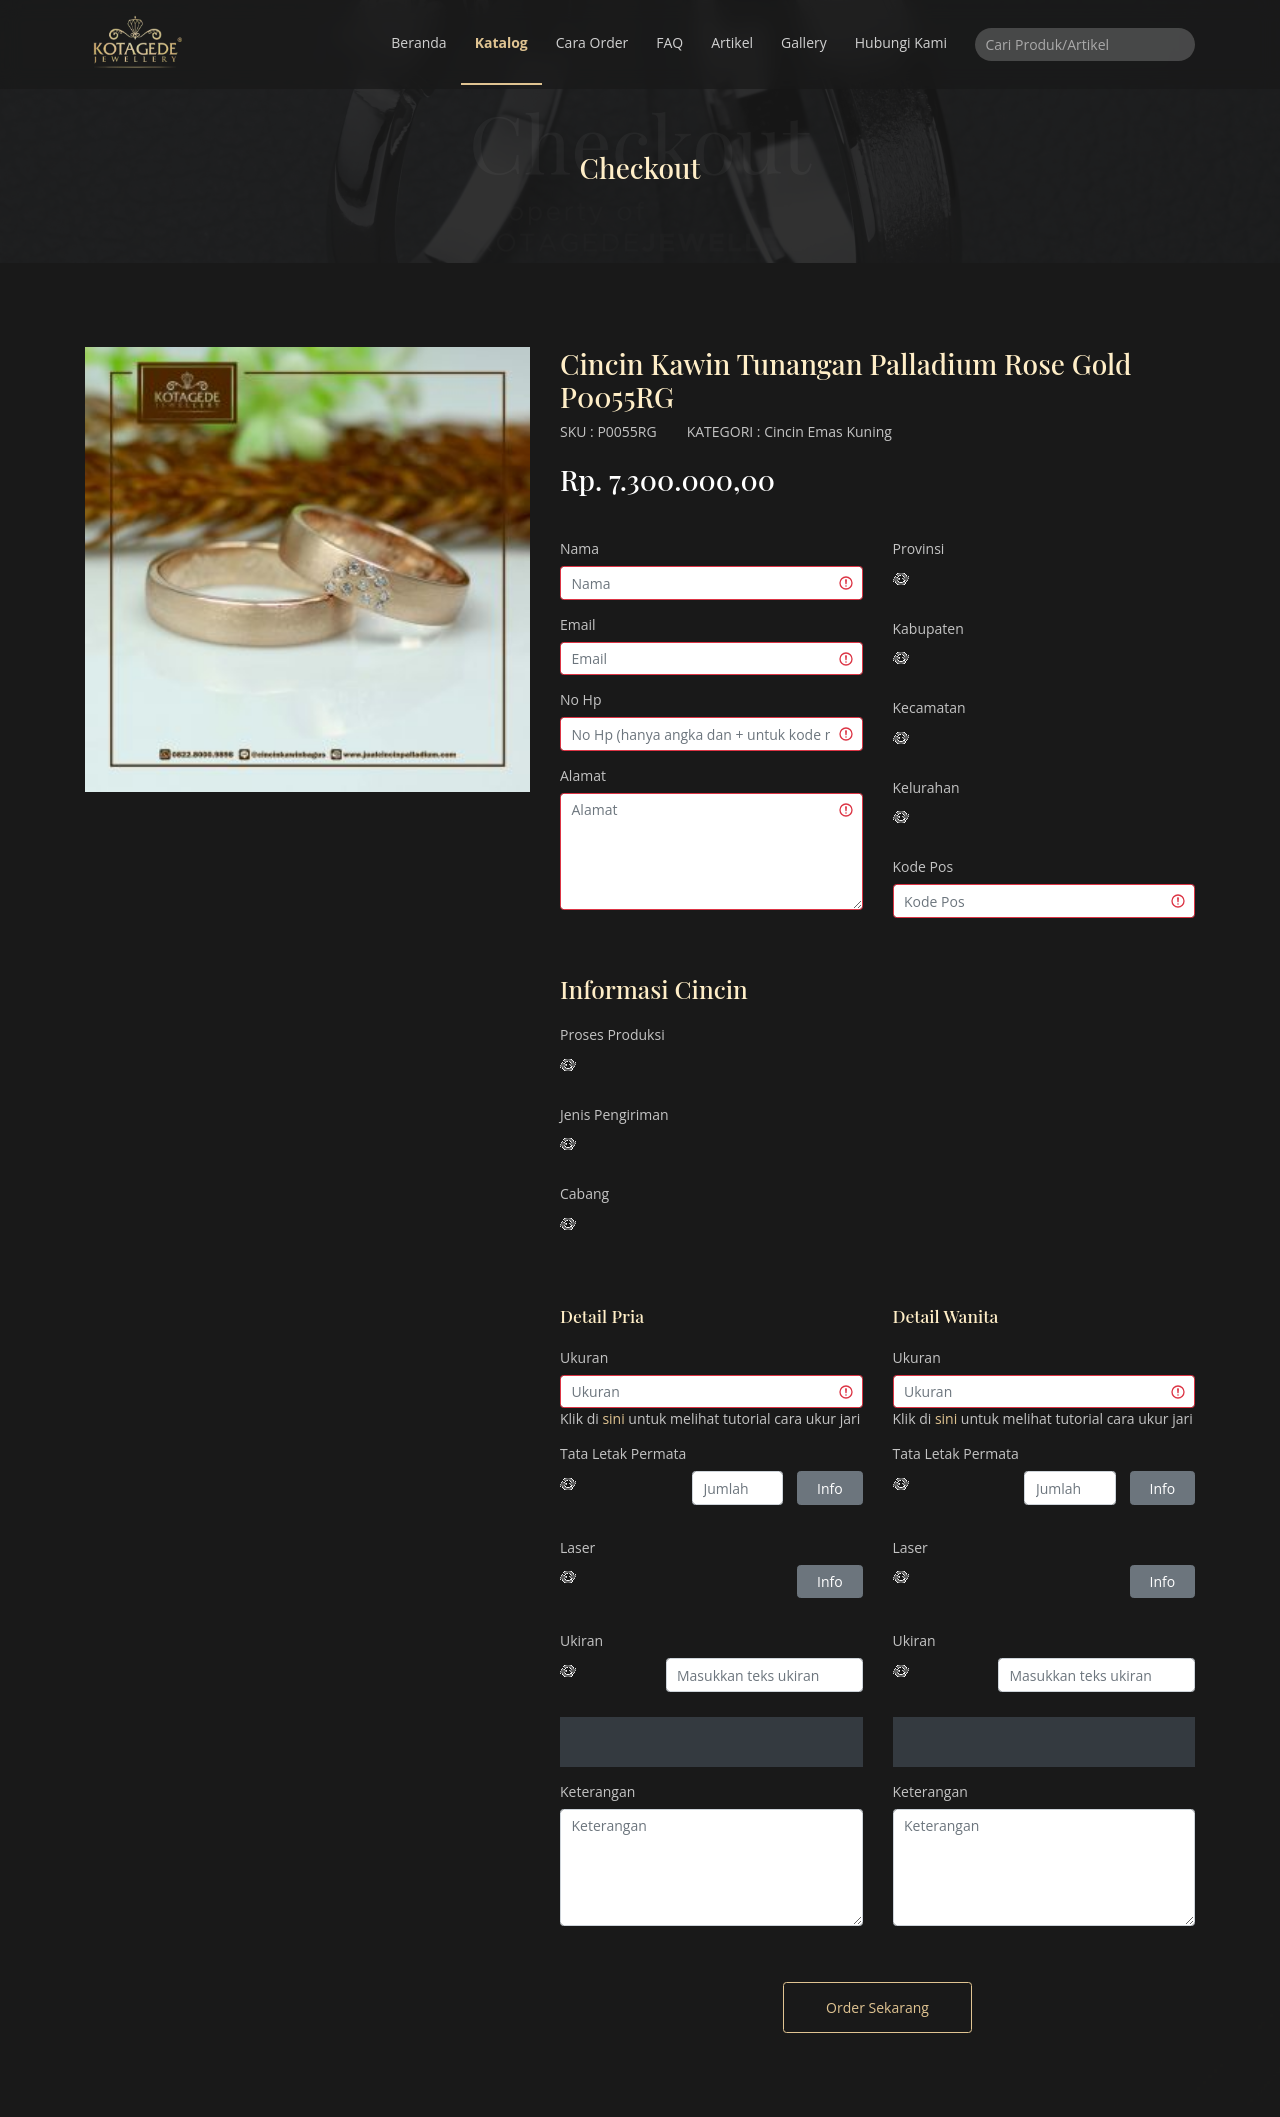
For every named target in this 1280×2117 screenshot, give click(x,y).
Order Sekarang (877, 2007)
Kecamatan (929, 707)
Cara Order (592, 42)
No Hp (581, 699)
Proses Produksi (612, 1034)
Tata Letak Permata (623, 1453)
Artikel (732, 42)
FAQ (669, 42)
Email (578, 624)
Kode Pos (923, 866)
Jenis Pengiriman (614, 1114)
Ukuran (584, 1357)
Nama (579, 548)
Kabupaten (928, 628)
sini (613, 1418)
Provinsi (919, 548)
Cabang (584, 1193)
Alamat (583, 775)
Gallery (804, 42)
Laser (577, 1547)
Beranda (418, 42)
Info (830, 1488)
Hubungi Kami (901, 42)
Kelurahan (926, 787)
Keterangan (597, 1791)
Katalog (501, 42)
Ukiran (581, 1640)
